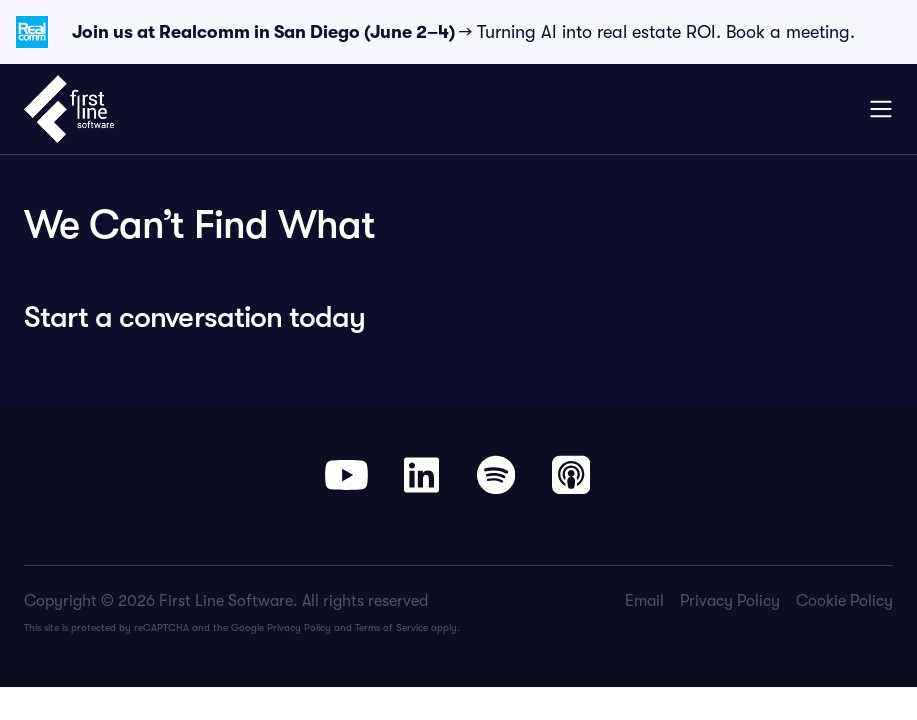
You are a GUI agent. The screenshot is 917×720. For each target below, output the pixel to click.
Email (644, 601)
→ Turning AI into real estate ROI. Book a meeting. (463, 32)
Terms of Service (391, 627)
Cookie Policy (844, 601)
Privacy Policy (299, 627)
